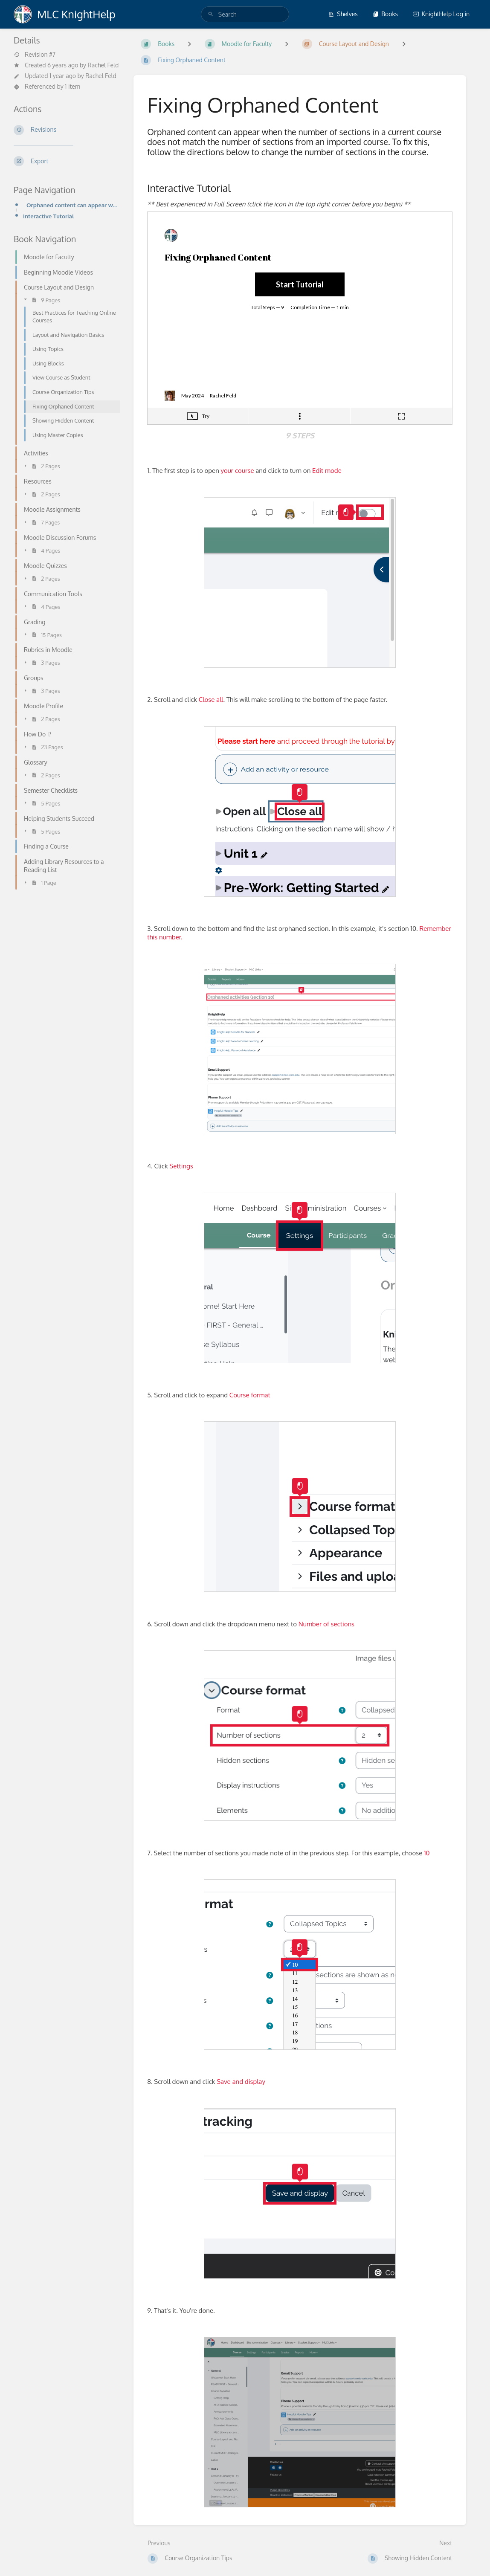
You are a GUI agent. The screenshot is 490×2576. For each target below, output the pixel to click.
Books (385, 13)
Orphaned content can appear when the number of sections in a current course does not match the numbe (73, 205)
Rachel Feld (103, 65)
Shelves (343, 13)
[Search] (211, 14)
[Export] (67, 161)
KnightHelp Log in (441, 13)
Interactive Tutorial (48, 216)
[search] (245, 14)
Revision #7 (34, 54)
